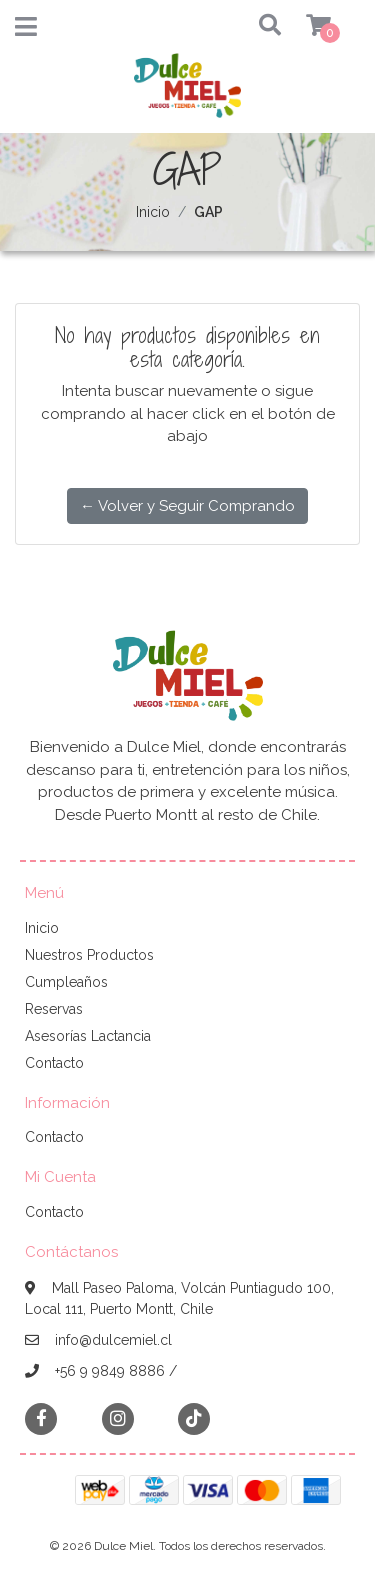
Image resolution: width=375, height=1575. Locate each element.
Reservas (54, 1009)
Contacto (54, 1063)
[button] (251, 26)
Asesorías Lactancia (88, 1036)
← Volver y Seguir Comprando (187, 506)
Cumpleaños (66, 982)
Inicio (153, 212)
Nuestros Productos (89, 955)
